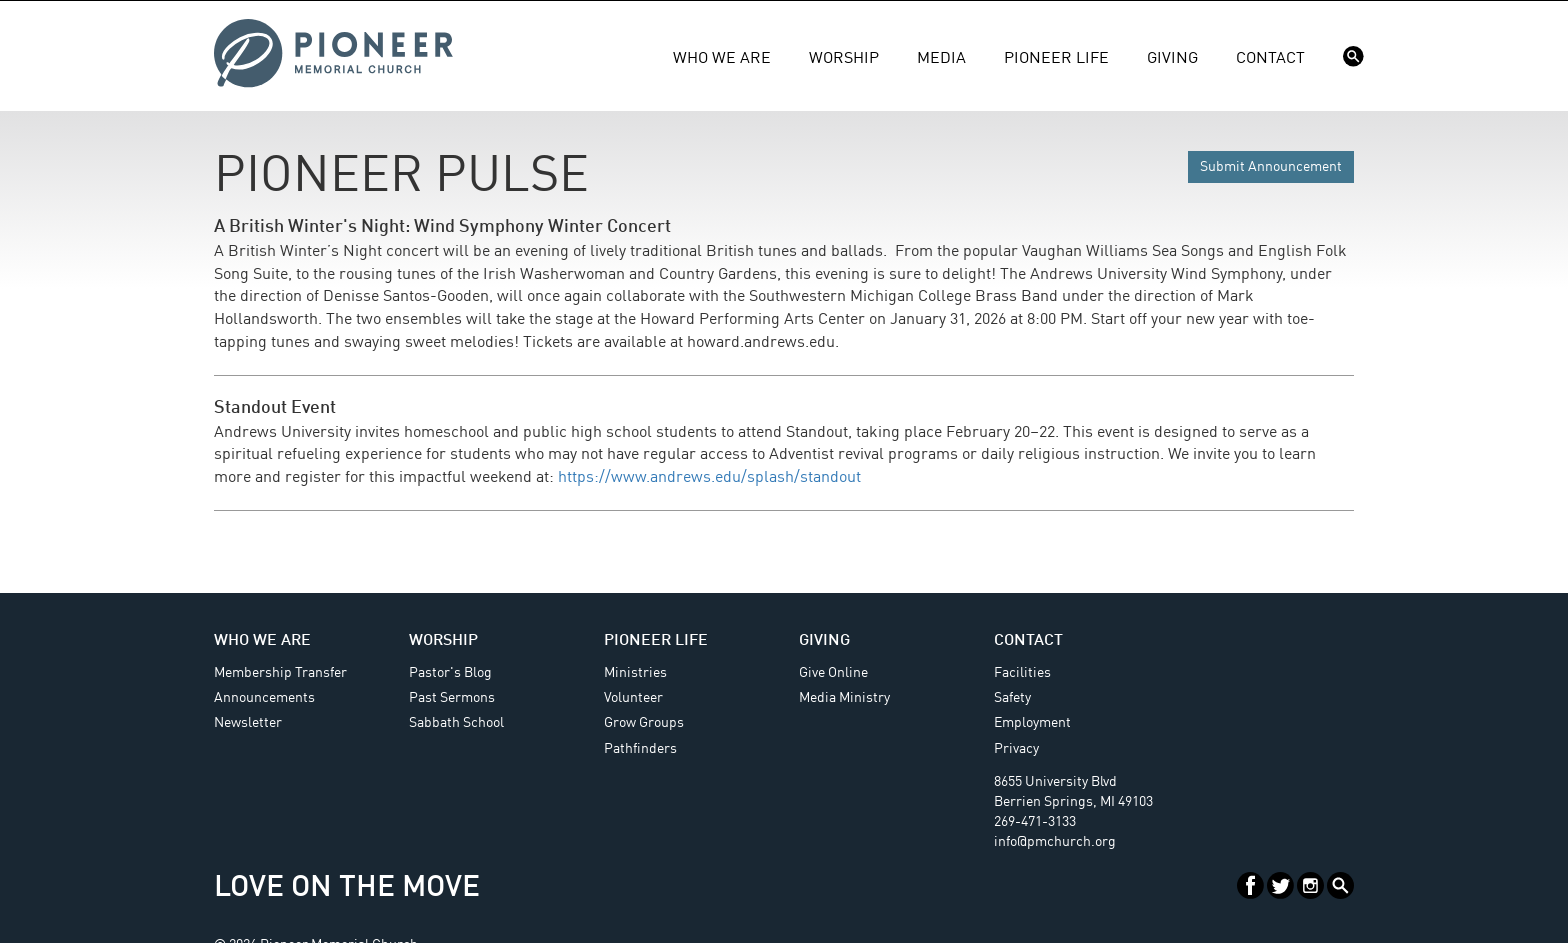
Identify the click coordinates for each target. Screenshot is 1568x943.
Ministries (635, 673)
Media (941, 59)
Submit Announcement (1271, 167)
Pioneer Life (1056, 59)
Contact (1270, 59)
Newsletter (248, 723)
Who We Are (722, 59)
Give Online (833, 673)
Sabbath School (456, 723)
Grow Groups (644, 723)
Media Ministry (844, 698)
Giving (1172, 59)
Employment (1032, 723)
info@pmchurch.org (1055, 842)
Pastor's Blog (450, 673)
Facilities (1022, 673)
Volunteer (633, 698)
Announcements (264, 698)
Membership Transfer (280, 673)
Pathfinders (640, 749)
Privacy (1016, 749)
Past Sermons (452, 698)
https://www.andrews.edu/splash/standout (709, 478)
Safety (1012, 698)
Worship (844, 59)
